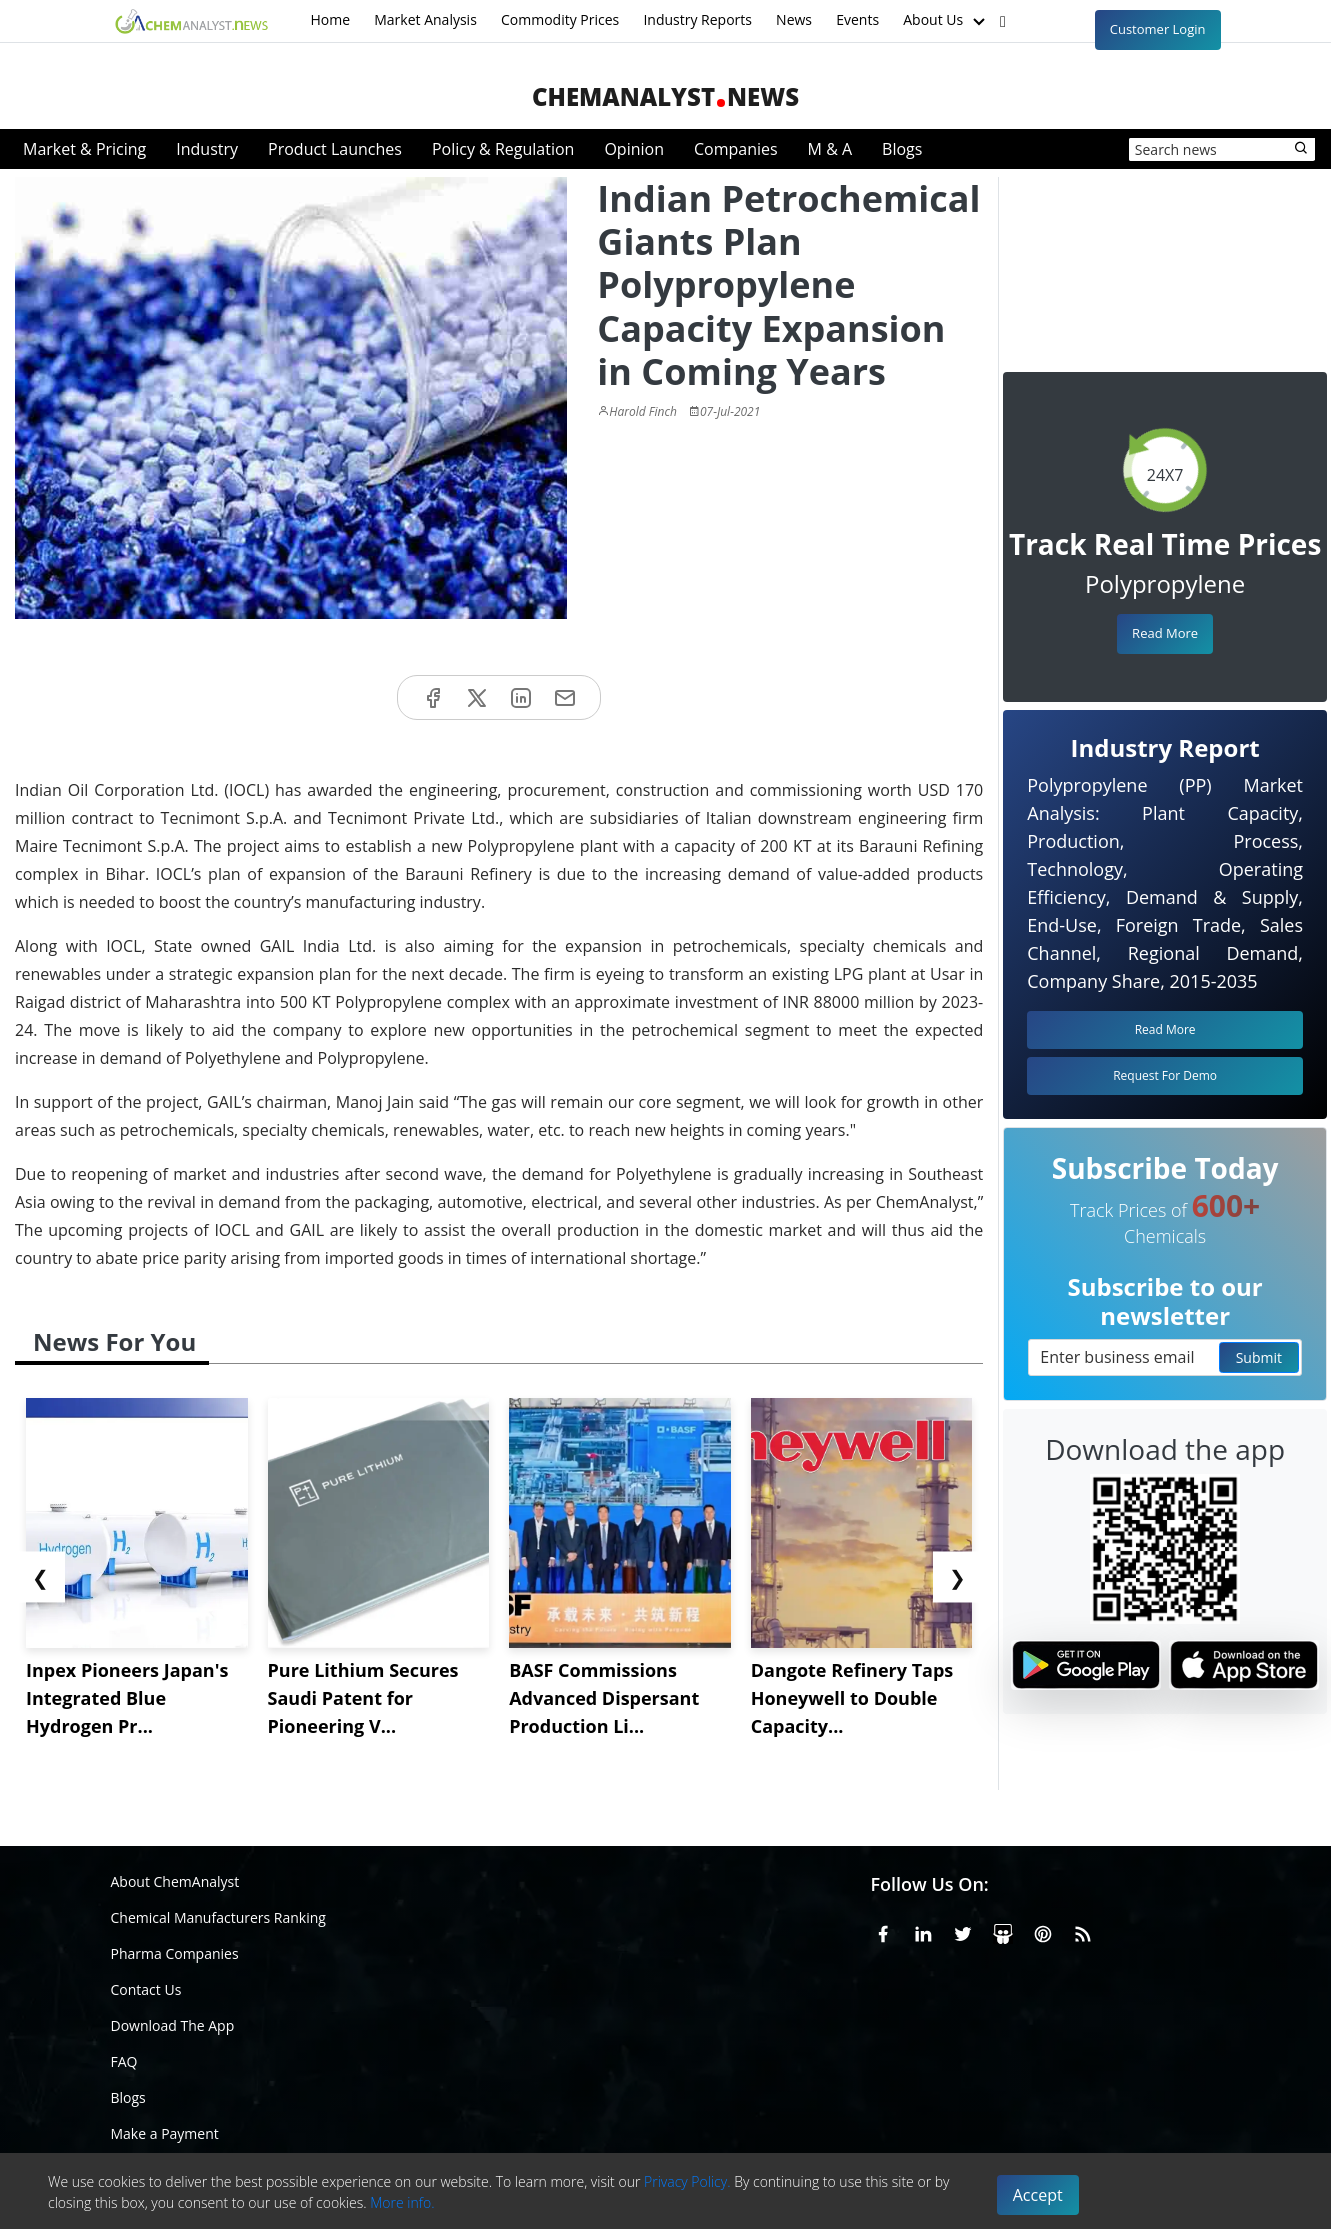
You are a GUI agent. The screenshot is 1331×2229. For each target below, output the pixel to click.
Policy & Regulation (503, 149)
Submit (1259, 1357)
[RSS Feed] (1083, 1931)
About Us (946, 21)
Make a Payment (165, 2133)
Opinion (634, 149)
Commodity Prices (560, 19)
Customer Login (1158, 29)
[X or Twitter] (963, 1931)
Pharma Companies (175, 1953)
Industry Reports (697, 19)
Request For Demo (1165, 1075)
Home (331, 19)
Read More (1165, 633)
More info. (402, 2202)
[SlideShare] (1003, 1931)
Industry (207, 149)
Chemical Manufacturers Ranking (218, 1917)
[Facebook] (883, 1931)
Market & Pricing (84, 149)
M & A (830, 149)
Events (857, 19)
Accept (1038, 2195)
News (794, 19)
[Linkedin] (923, 1931)
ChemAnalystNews (665, 96)
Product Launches (335, 149)
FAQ (124, 2061)
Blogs (902, 149)
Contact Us (146, 1989)
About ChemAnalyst (175, 1881)
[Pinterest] (1043, 1931)
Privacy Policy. (687, 2181)
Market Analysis (425, 19)
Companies (736, 149)
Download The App (173, 2025)
